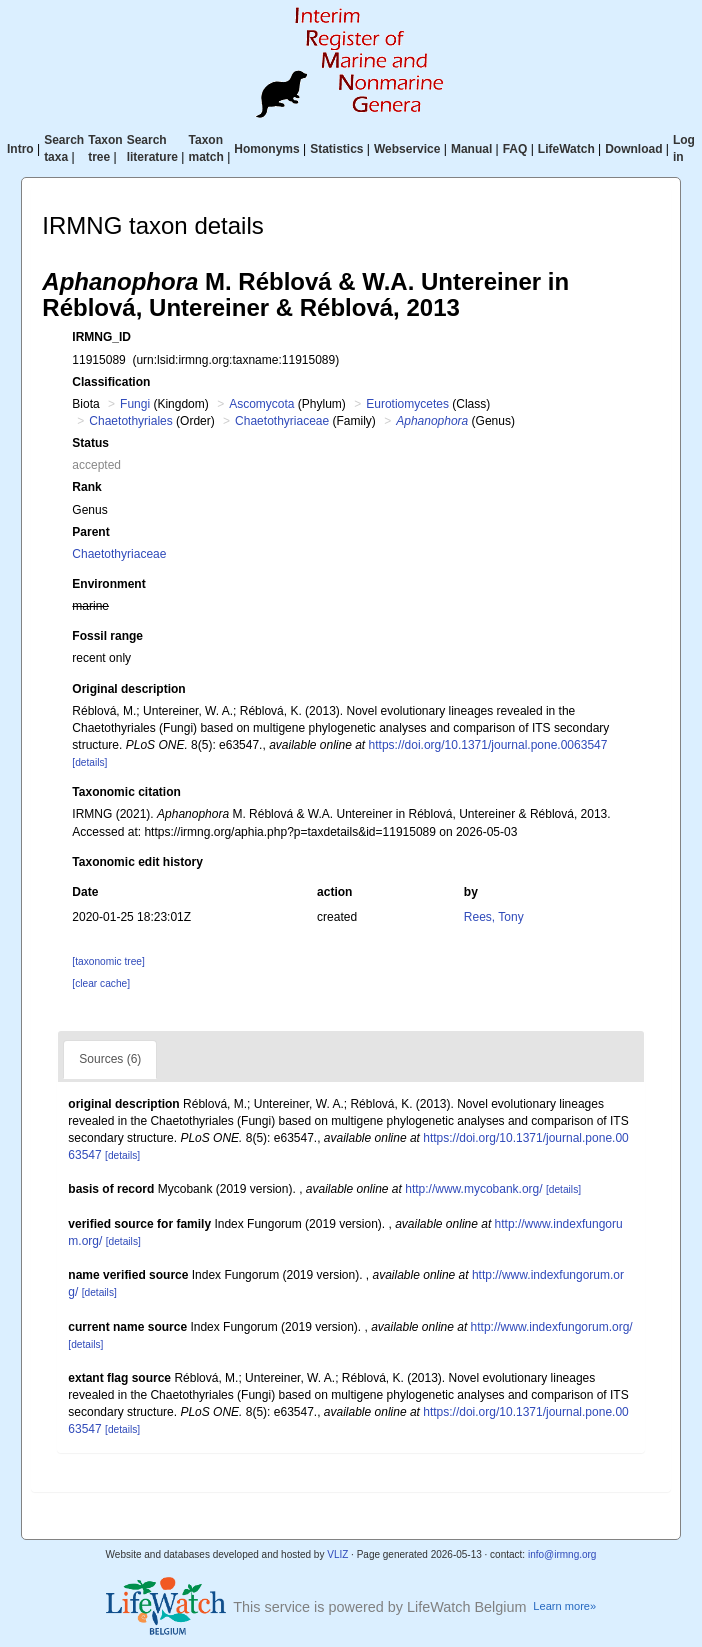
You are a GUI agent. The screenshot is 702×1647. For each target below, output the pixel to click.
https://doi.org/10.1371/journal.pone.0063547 (488, 745)
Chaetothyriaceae (282, 421)
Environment (108, 584)
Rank (86, 487)
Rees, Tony (494, 917)
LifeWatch (566, 149)
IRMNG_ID (101, 337)
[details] (89, 762)
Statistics (336, 149)
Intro (20, 149)
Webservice (407, 149)
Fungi (135, 404)
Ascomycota (261, 404)
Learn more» (564, 1606)
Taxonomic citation (126, 792)
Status (90, 443)
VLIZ (337, 1554)
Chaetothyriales (130, 421)
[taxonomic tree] (108, 961)
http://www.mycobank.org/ (473, 1189)
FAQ (515, 149)
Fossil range (107, 636)
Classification (111, 382)
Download (633, 149)
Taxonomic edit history (137, 862)
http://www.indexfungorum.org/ (552, 1327)
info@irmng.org (562, 1554)
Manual (471, 149)
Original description (128, 689)
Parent (90, 532)
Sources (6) (110, 1059)
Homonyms (266, 149)
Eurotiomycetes (407, 404)
